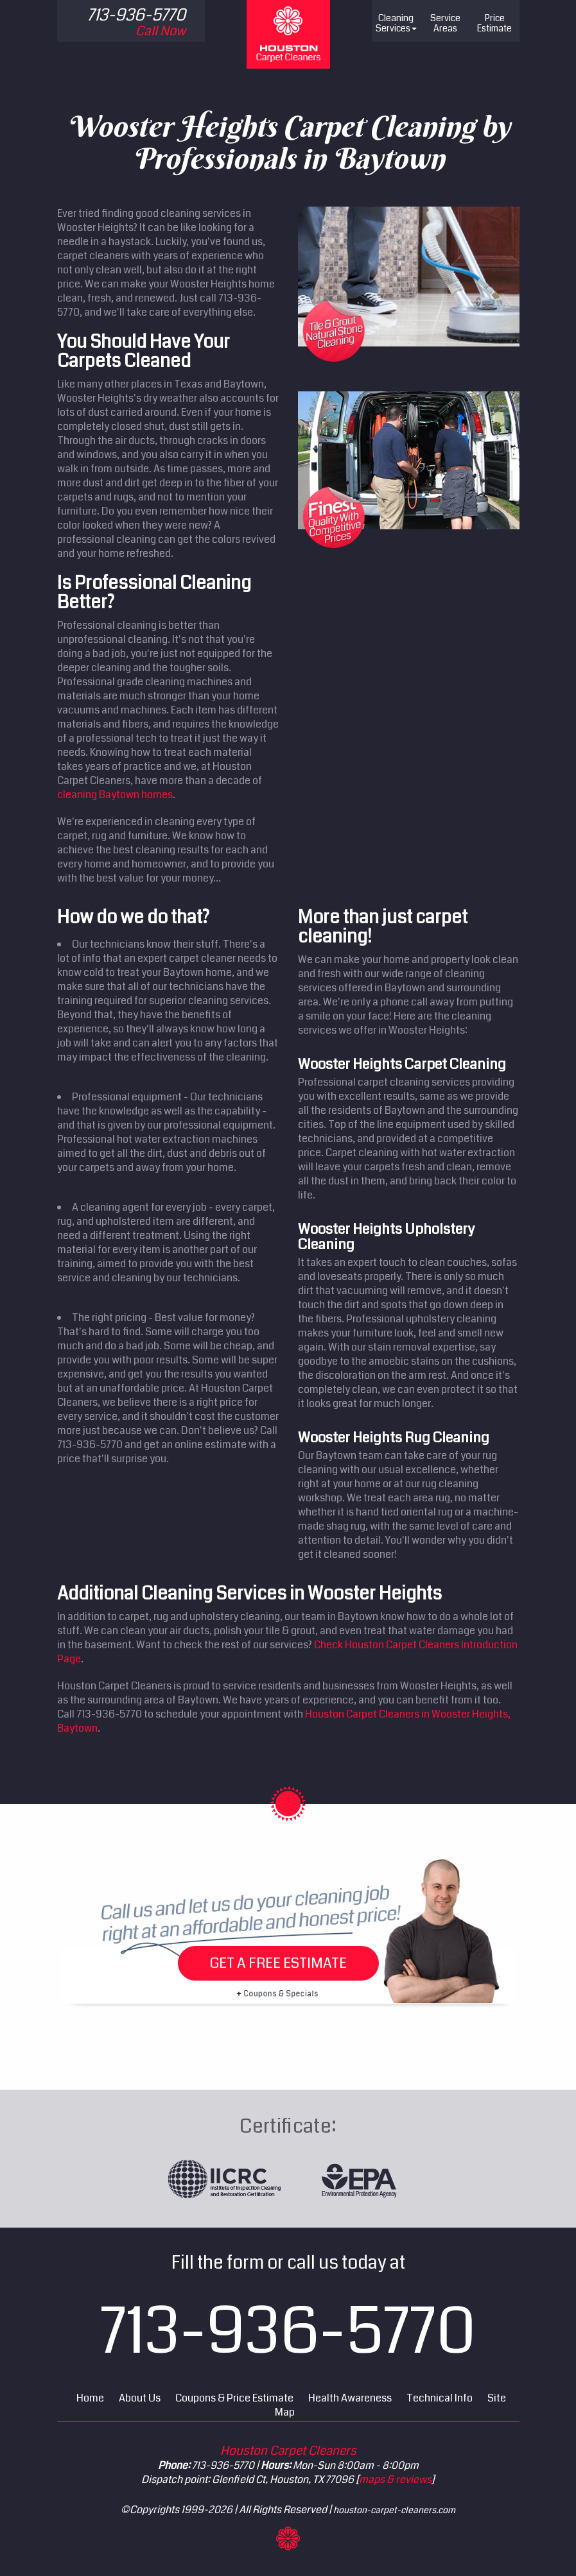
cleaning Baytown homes (115, 794)
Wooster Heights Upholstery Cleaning (386, 1236)
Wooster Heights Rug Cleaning (393, 1437)
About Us (140, 2398)
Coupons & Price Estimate (234, 2398)
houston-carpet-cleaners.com (394, 2509)
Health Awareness (350, 2398)
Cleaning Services (396, 23)
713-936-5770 (288, 2331)
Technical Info (439, 2398)
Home (90, 2398)
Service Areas (445, 23)
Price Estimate (494, 23)
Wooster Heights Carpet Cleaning (402, 1064)
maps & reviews (395, 2479)
